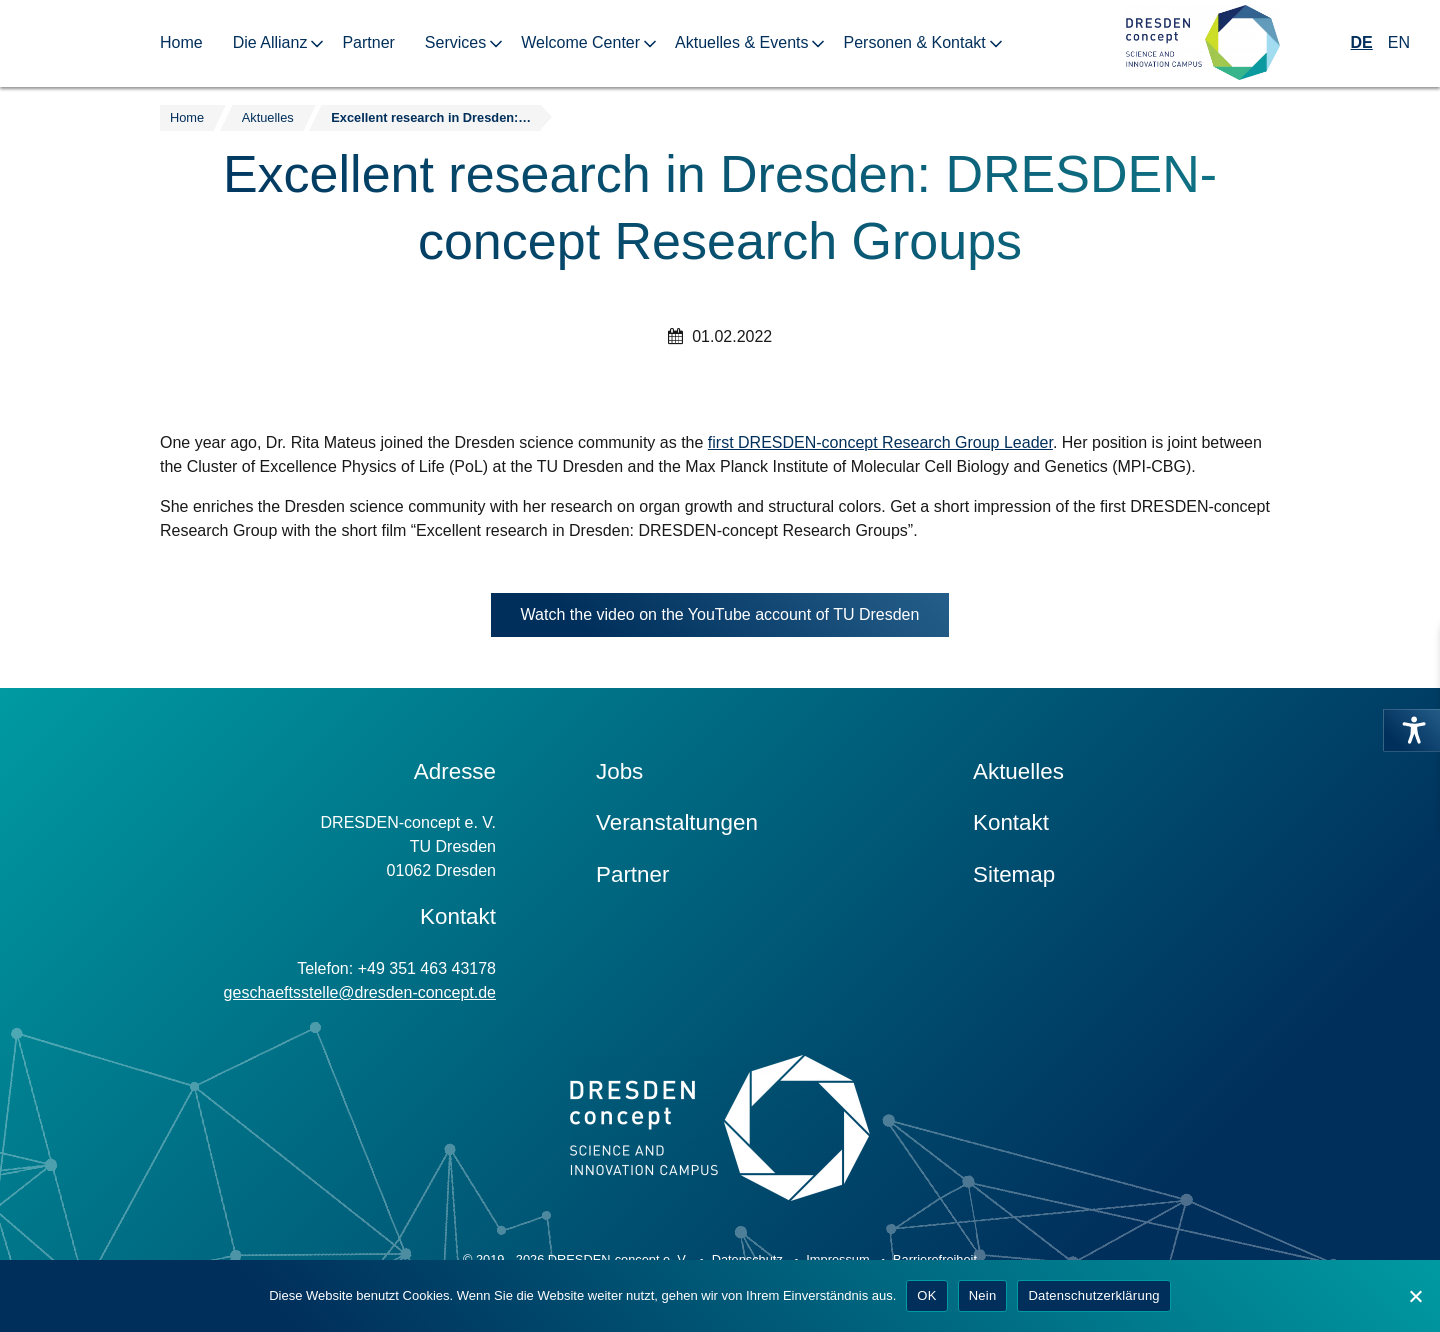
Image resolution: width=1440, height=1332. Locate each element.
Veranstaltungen (677, 822)
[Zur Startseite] (1203, 43)
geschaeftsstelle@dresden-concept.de (360, 992)
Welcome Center (580, 42)
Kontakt (1011, 822)
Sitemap (1014, 874)
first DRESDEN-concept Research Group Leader (880, 442)
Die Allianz (270, 42)
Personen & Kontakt (914, 42)
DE (1362, 42)
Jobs (619, 771)
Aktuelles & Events (741, 42)
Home (181, 42)
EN (1399, 42)
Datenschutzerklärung (1093, 1295)
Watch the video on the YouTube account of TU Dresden (735, 619)
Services (455, 42)
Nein (983, 1295)
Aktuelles (1018, 771)
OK (926, 1295)
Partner (368, 42)
